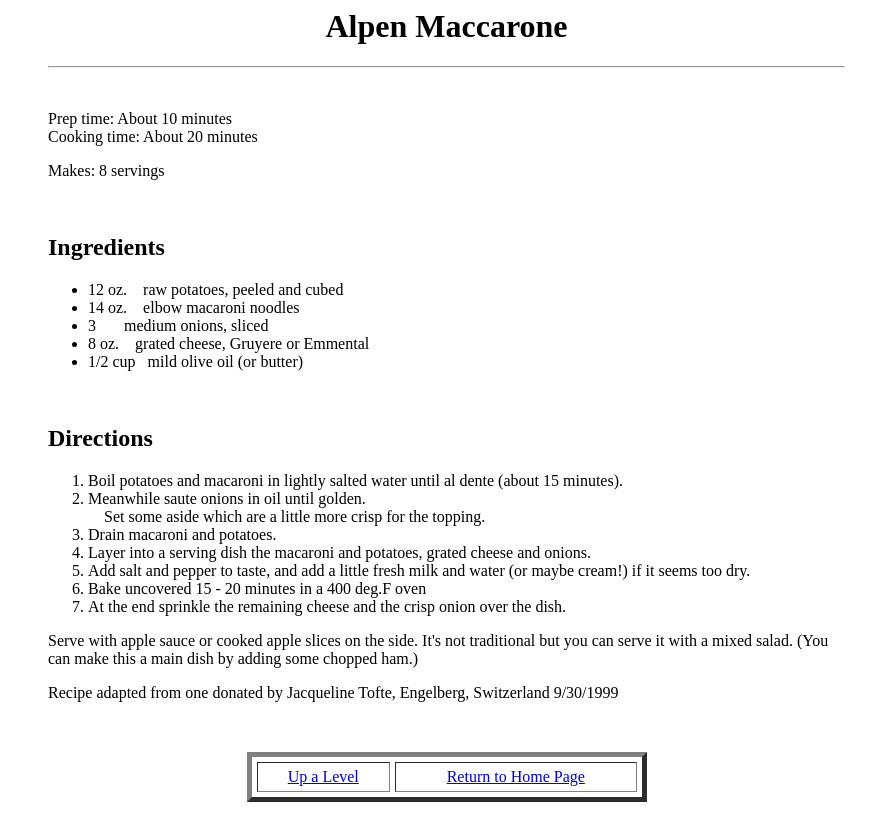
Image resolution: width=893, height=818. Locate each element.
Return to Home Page (516, 776)
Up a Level (323, 776)
